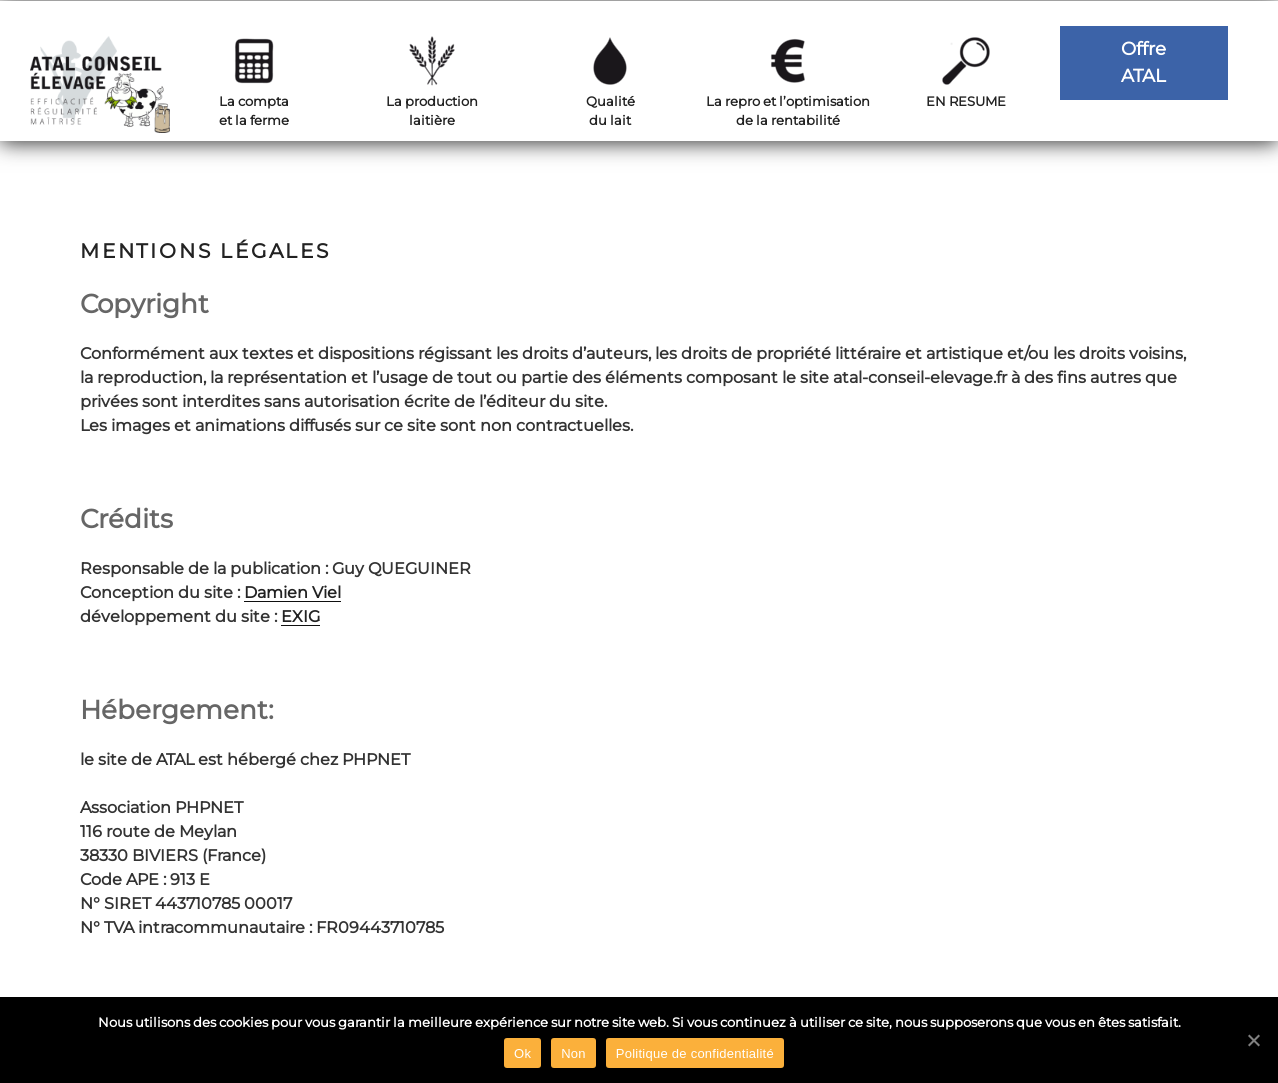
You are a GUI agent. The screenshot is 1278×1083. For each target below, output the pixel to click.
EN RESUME (966, 101)
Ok (522, 1053)
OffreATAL (1143, 62)
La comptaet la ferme (254, 111)
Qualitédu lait (610, 111)
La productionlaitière (432, 111)
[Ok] (1253, 1040)
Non (573, 1053)
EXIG (300, 616)
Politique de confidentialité (695, 1053)
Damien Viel (292, 592)
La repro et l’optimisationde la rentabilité (788, 111)
